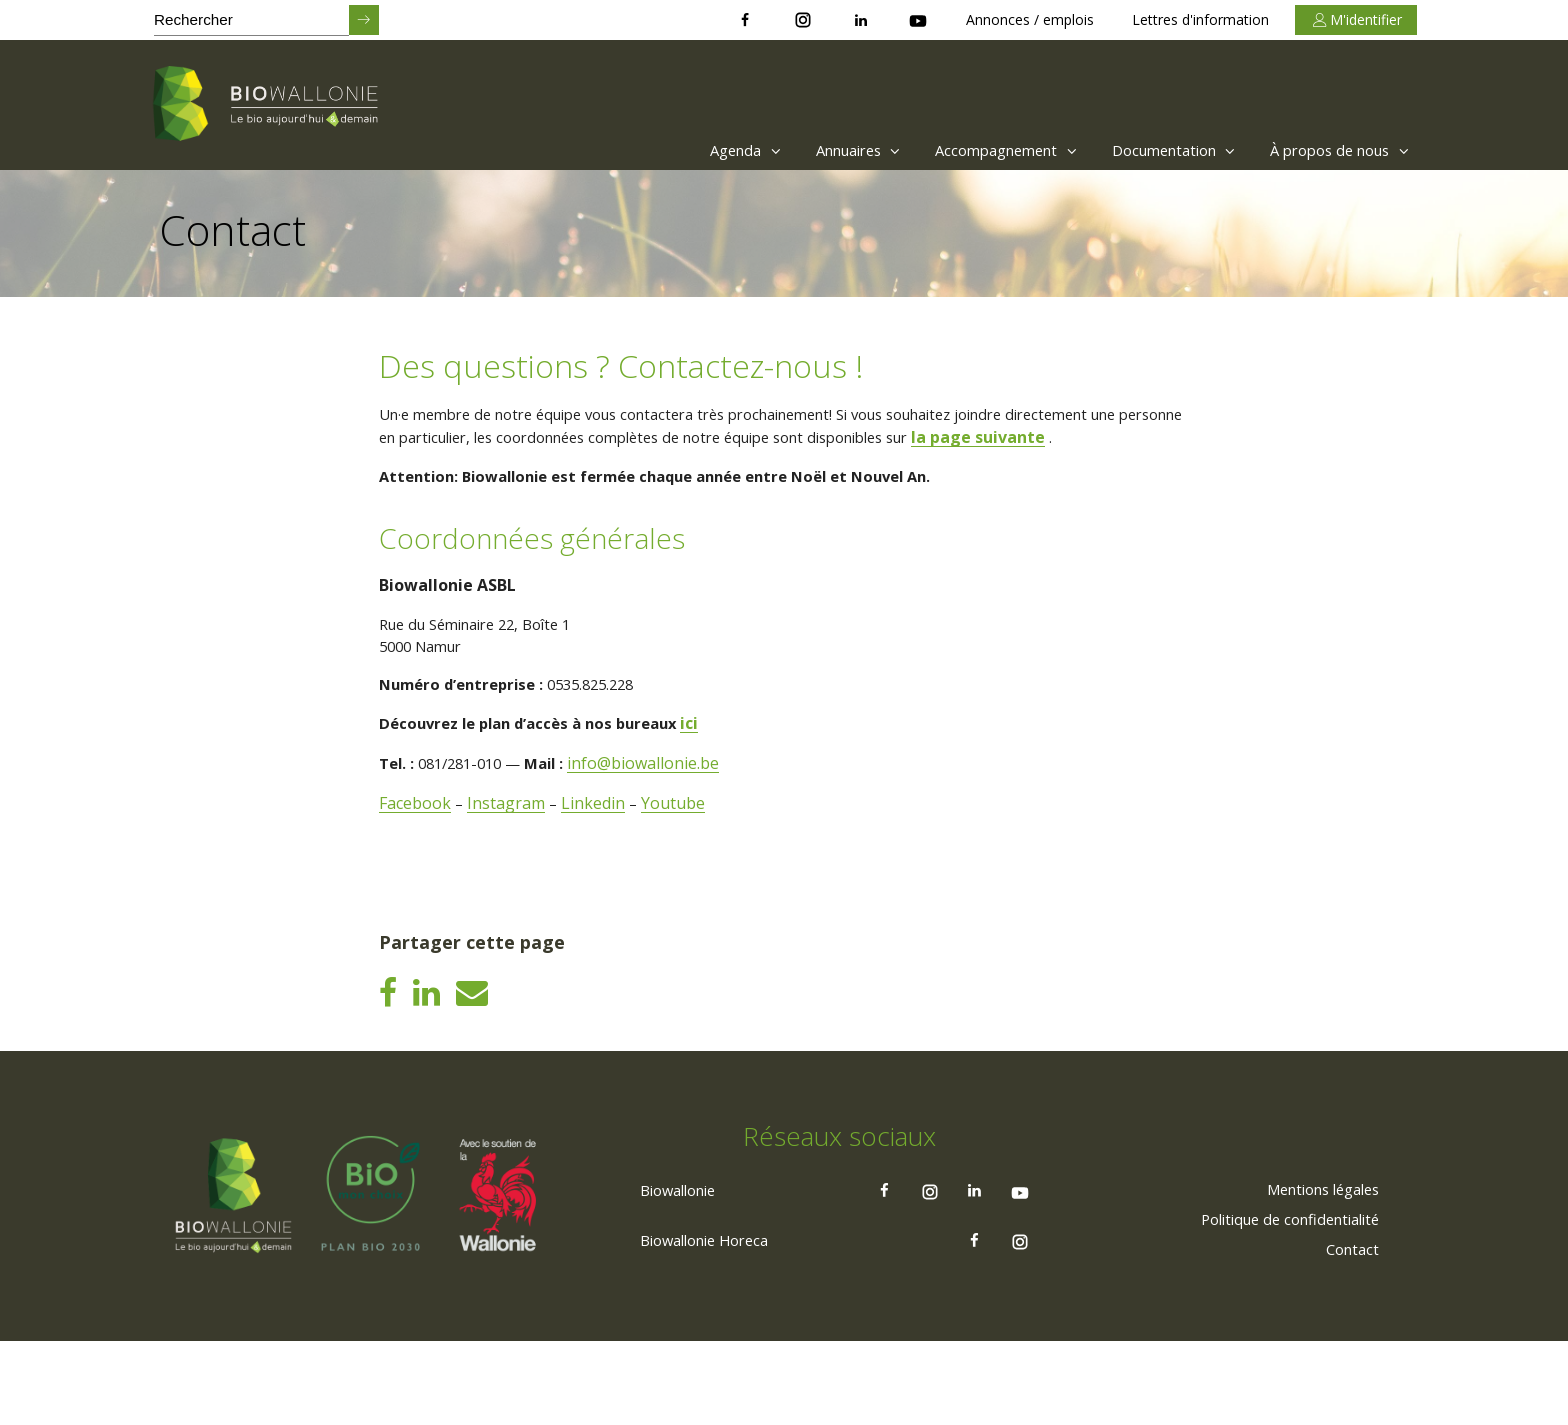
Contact (1349, 1331)
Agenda (684, 150)
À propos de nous (1334, 150)
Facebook (416, 838)
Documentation (1152, 150)
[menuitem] (679, 150)
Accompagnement (970, 150)
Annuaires (808, 150)
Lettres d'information (1200, 19)
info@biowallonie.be (662, 798)
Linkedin (596, 838)
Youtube (677, 838)
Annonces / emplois (1030, 19)
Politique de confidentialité (1279, 1301)
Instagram (508, 838)
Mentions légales (1313, 1271)
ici (712, 758)
